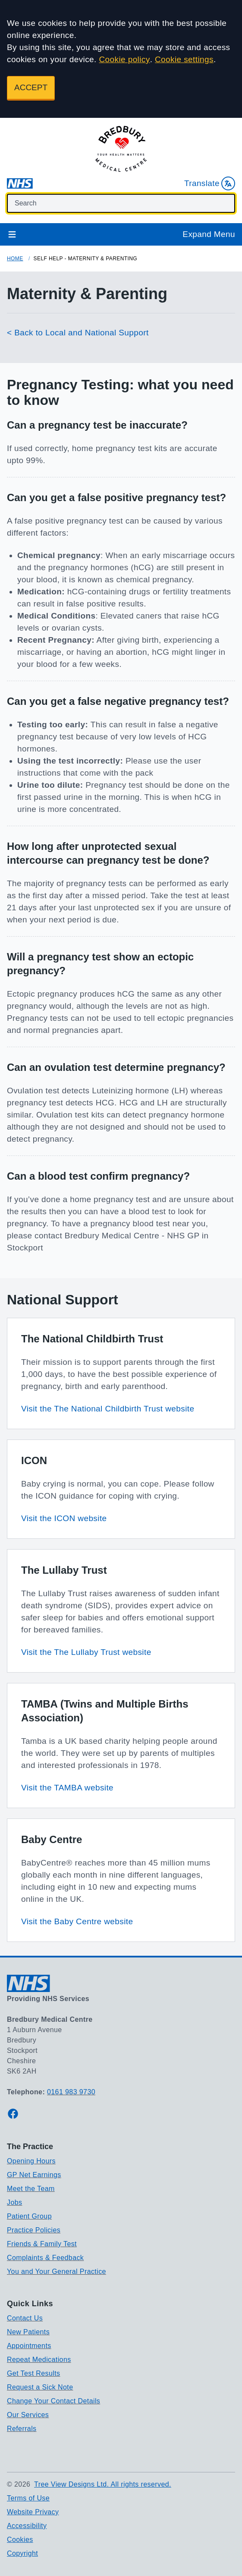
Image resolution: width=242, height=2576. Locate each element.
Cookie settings (184, 59)
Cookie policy (124, 59)
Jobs (14, 2202)
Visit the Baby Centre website (77, 1921)
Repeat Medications (39, 2359)
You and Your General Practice (56, 2271)
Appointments (29, 2345)
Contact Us (25, 2318)
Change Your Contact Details (53, 2401)
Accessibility (27, 2525)
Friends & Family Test (42, 2244)
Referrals (22, 2428)
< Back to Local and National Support (78, 332)
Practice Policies (33, 2230)
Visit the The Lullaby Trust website (86, 1652)
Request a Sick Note (40, 2387)
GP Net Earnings (34, 2174)
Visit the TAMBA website (67, 1787)
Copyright (22, 2553)
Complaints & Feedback (45, 2257)
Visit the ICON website (64, 1518)
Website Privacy (33, 2512)
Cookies (20, 2539)
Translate (209, 183)
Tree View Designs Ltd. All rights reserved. (102, 2484)
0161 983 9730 (71, 2092)
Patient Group (29, 2216)
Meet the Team (31, 2188)
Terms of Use (28, 2498)
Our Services (28, 2414)
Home (15, 259)
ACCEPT (30, 87)
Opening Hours (31, 2161)
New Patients (28, 2332)
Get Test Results (33, 2373)
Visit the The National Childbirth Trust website (107, 1408)
